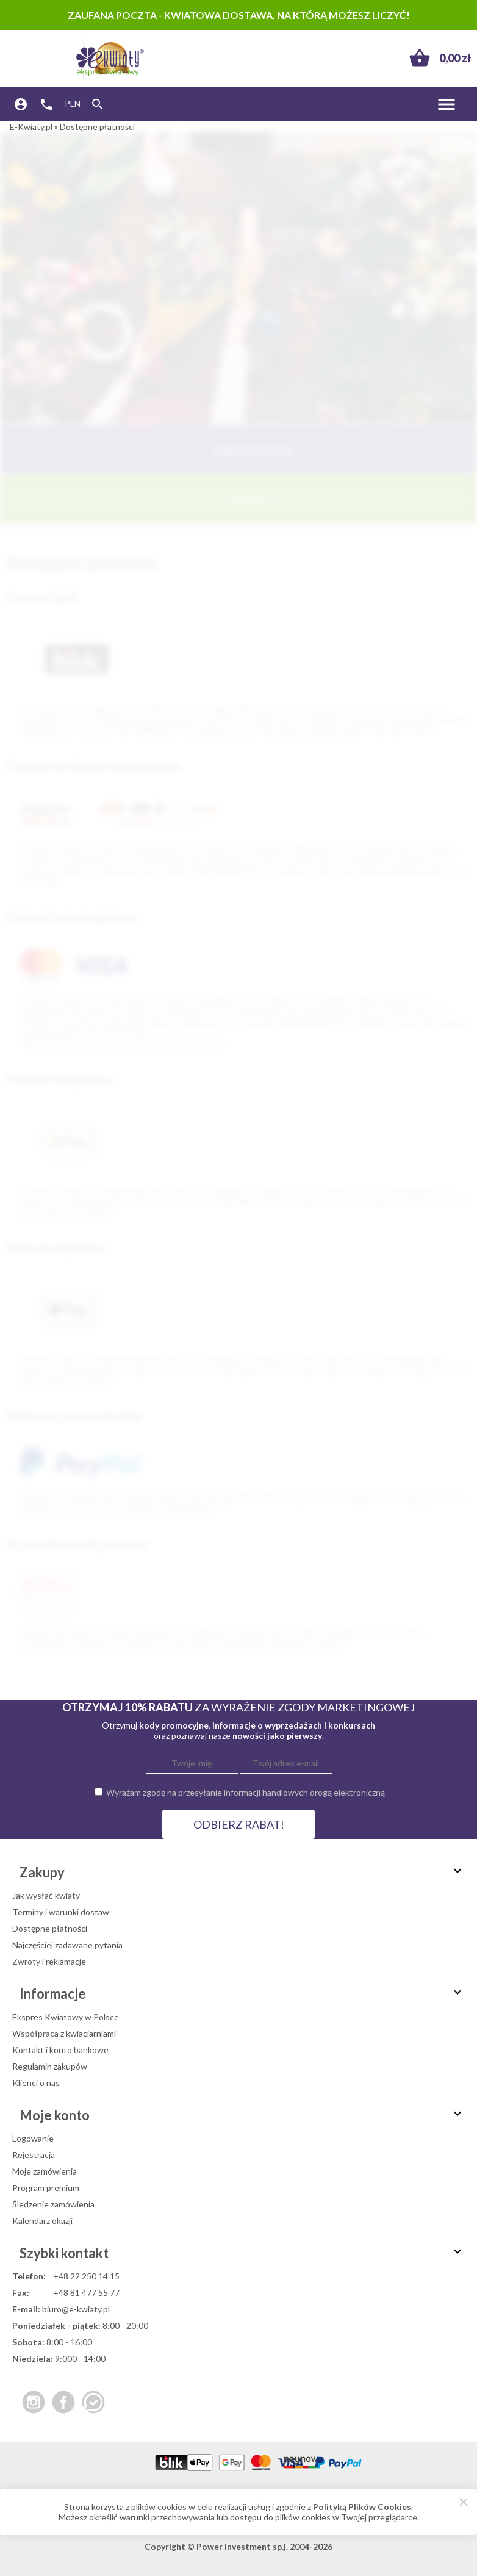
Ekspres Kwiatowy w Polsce (65, 2017)
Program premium (45, 2187)
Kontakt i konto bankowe (60, 2050)
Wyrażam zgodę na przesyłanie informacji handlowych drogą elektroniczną (245, 1792)
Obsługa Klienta (342, 449)
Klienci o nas (36, 2083)
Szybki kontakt (242, 2253)
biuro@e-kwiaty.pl (76, 2309)
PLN (73, 103)
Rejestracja (33, 2155)
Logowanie (33, 2138)
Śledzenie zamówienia (53, 2204)
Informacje (349, 499)
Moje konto (242, 2115)
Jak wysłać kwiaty (46, 1895)
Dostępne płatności (49, 1928)
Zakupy (242, 1872)
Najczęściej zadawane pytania (67, 1945)
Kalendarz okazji (42, 2220)
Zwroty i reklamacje (49, 1961)
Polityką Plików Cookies (362, 2507)
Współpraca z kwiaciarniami (64, 2033)
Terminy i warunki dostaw (60, 1912)
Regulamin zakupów (49, 2066)
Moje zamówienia (44, 2171)
